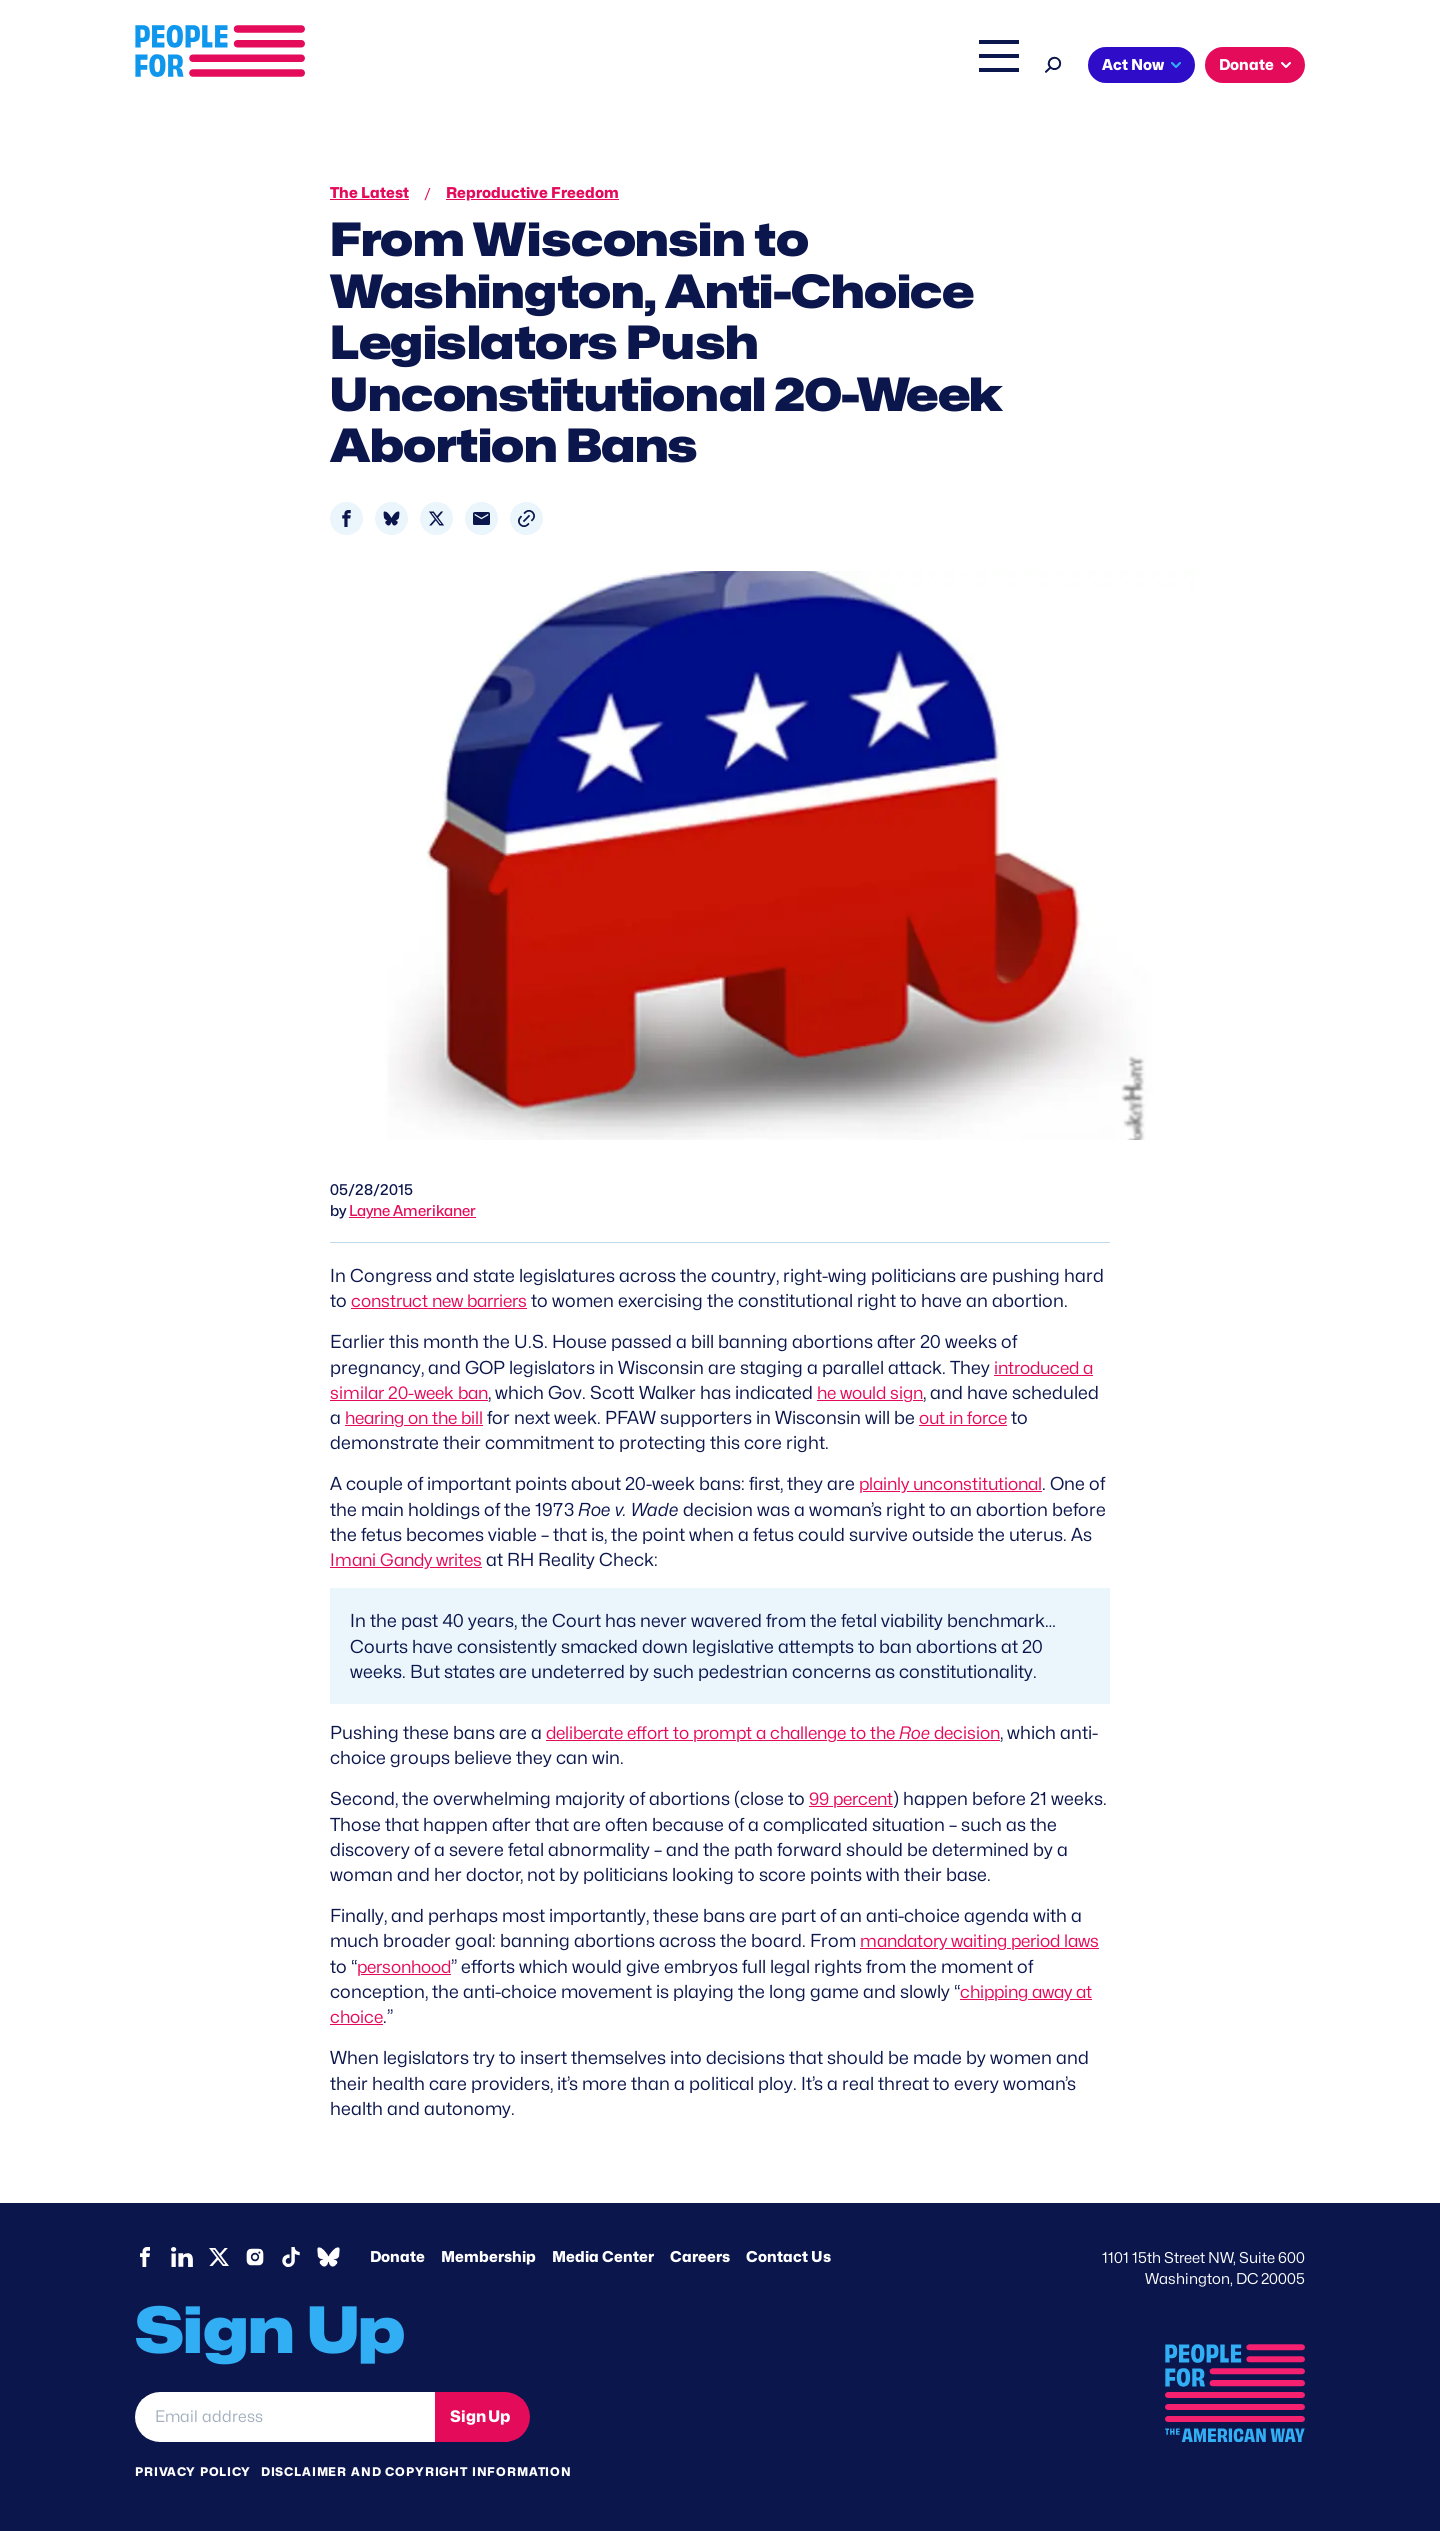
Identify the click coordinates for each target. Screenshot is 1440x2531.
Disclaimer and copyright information (416, 2470)
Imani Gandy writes (497, 1559)
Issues (664, 67)
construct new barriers (445, 1300)
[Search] (1053, 62)
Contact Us (788, 2256)
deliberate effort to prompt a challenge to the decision (788, 1731)
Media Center (603, 2256)
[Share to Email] (481, 518)
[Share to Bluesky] (391, 518)
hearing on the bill (510, 1417)
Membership (488, 2256)
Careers (700, 2256)
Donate (1246, 65)
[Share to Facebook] (346, 518)
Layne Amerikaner (412, 1211)
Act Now (1133, 65)
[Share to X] (436, 518)
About (582, 67)
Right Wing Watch (788, 67)
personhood (449, 1965)
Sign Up (480, 2415)
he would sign (883, 1392)
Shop (985, 67)
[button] (526, 518)
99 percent (854, 1798)
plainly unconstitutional (956, 1483)
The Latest (909, 67)
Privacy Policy (193, 2470)
